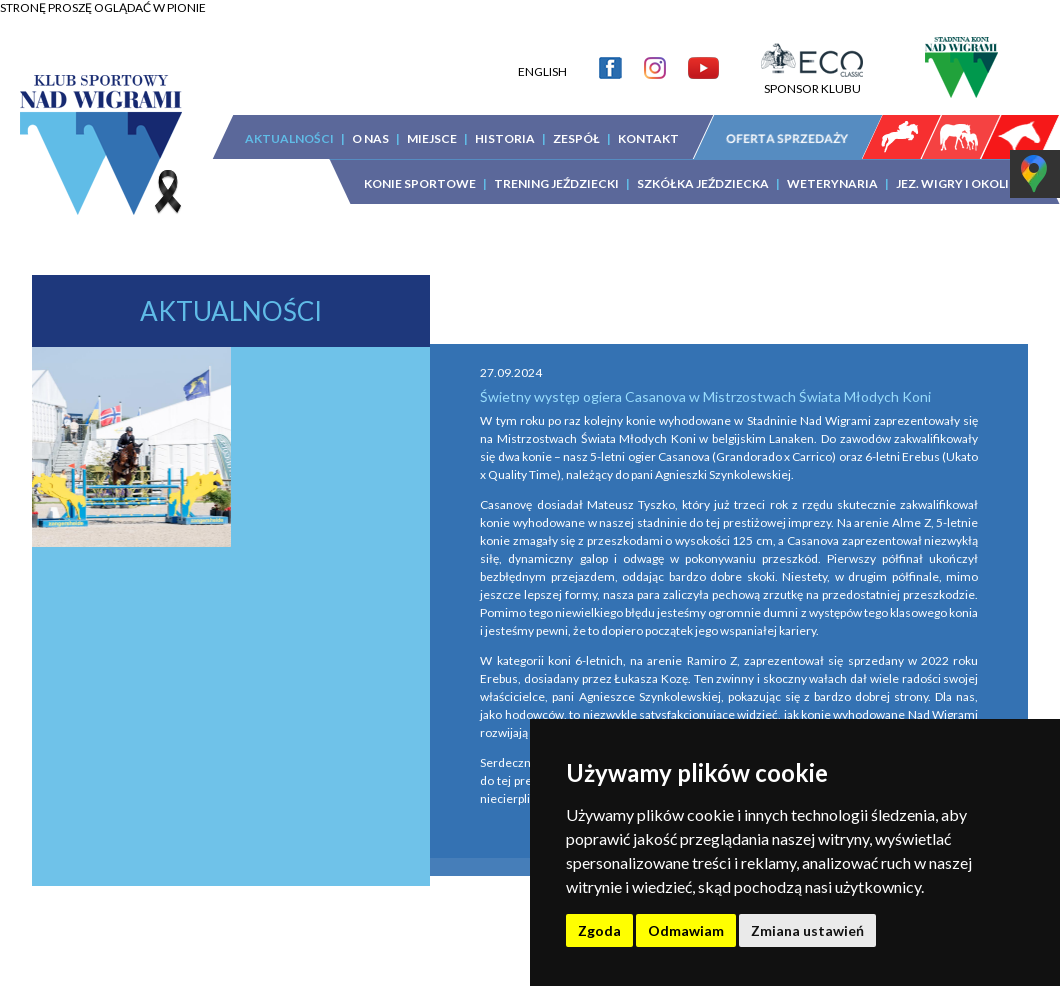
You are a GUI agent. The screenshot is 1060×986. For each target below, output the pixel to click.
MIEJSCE (432, 138)
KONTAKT (648, 138)
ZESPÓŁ (576, 138)
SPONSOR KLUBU (812, 81)
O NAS (370, 138)
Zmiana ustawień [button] (807, 930)
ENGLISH (542, 71)
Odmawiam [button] (686, 930)
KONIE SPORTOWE (420, 183)
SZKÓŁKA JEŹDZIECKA (703, 183)
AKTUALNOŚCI (289, 138)
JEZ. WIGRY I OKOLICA (961, 183)
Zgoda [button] (599, 930)
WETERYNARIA (832, 183)
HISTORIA (505, 138)
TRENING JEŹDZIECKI (556, 183)
